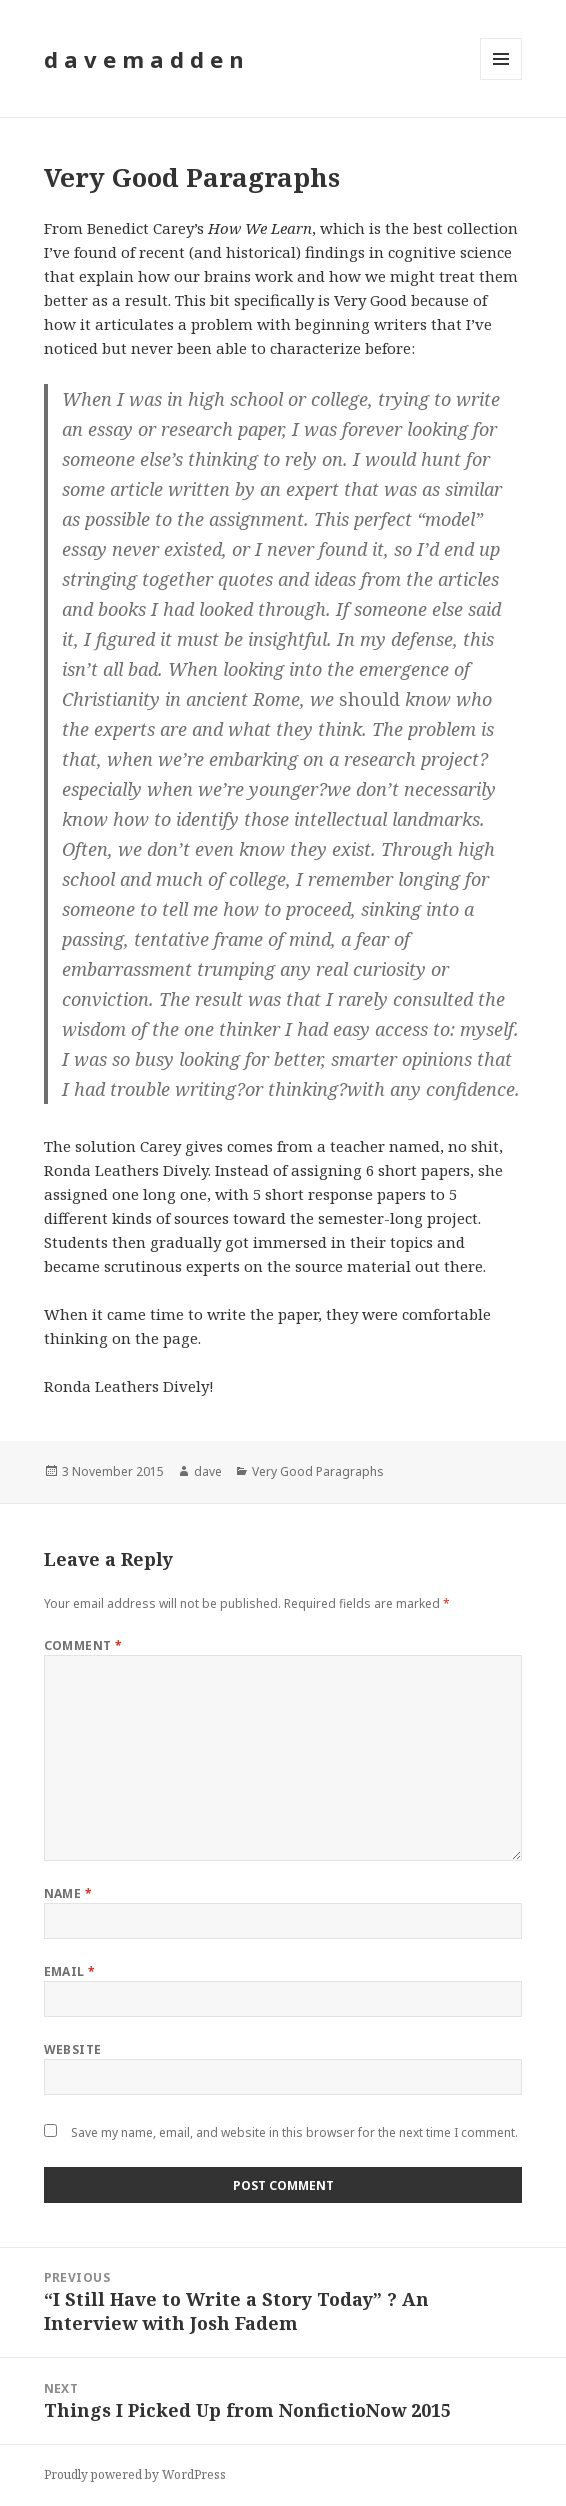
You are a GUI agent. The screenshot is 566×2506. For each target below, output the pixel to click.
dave (208, 1471)
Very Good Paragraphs (318, 1471)
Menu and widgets (501, 79)
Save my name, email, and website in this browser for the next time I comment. (294, 2132)
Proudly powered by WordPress (135, 2474)
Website (73, 2049)
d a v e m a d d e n (144, 59)
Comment (83, 1645)
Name (68, 1893)
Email (70, 1971)
